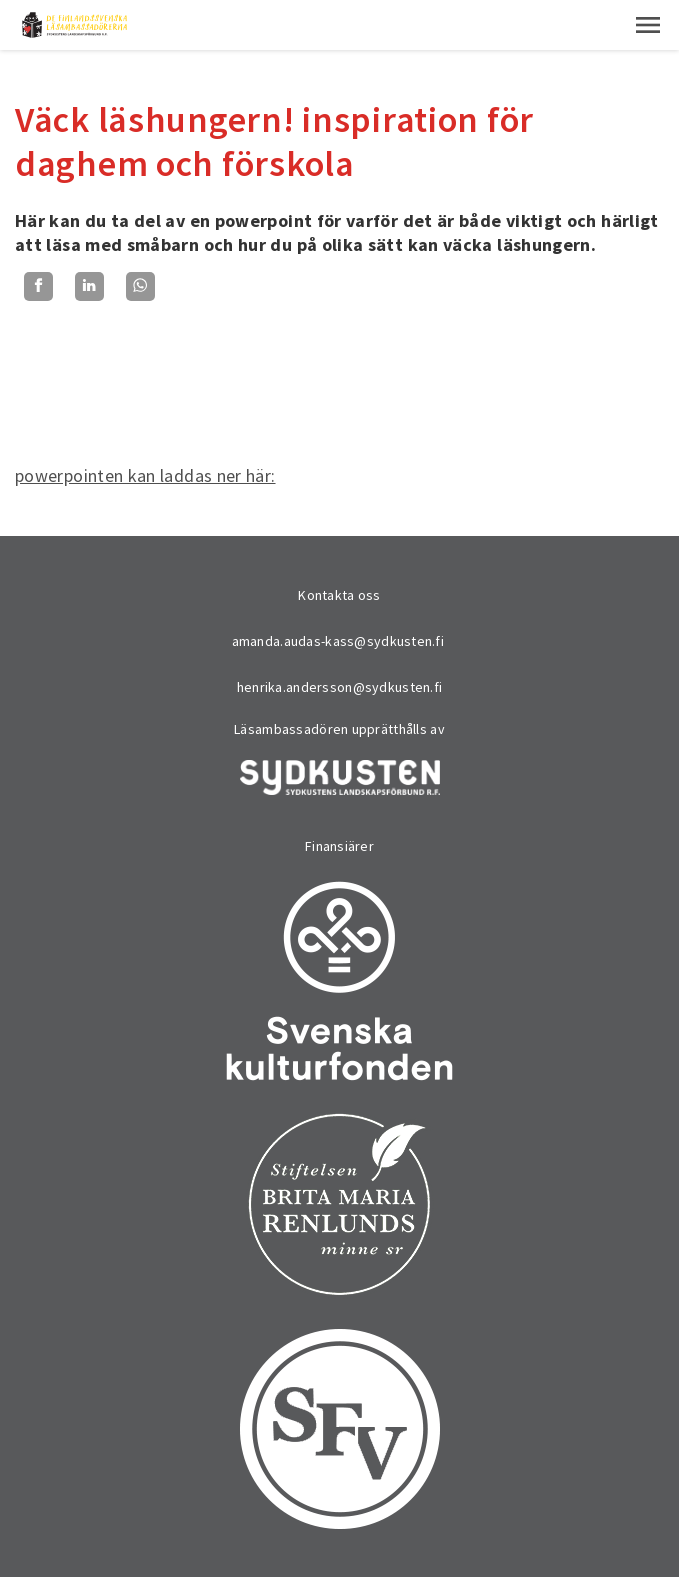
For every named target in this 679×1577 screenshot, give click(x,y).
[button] (648, 25)
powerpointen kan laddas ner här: (145, 475)
